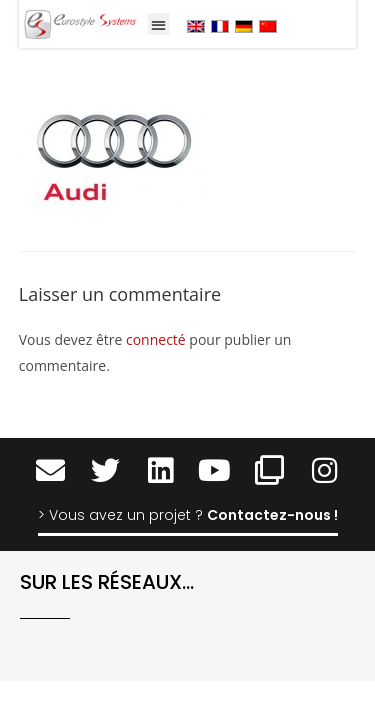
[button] (159, 24)
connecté (156, 339)
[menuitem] (196, 25)
